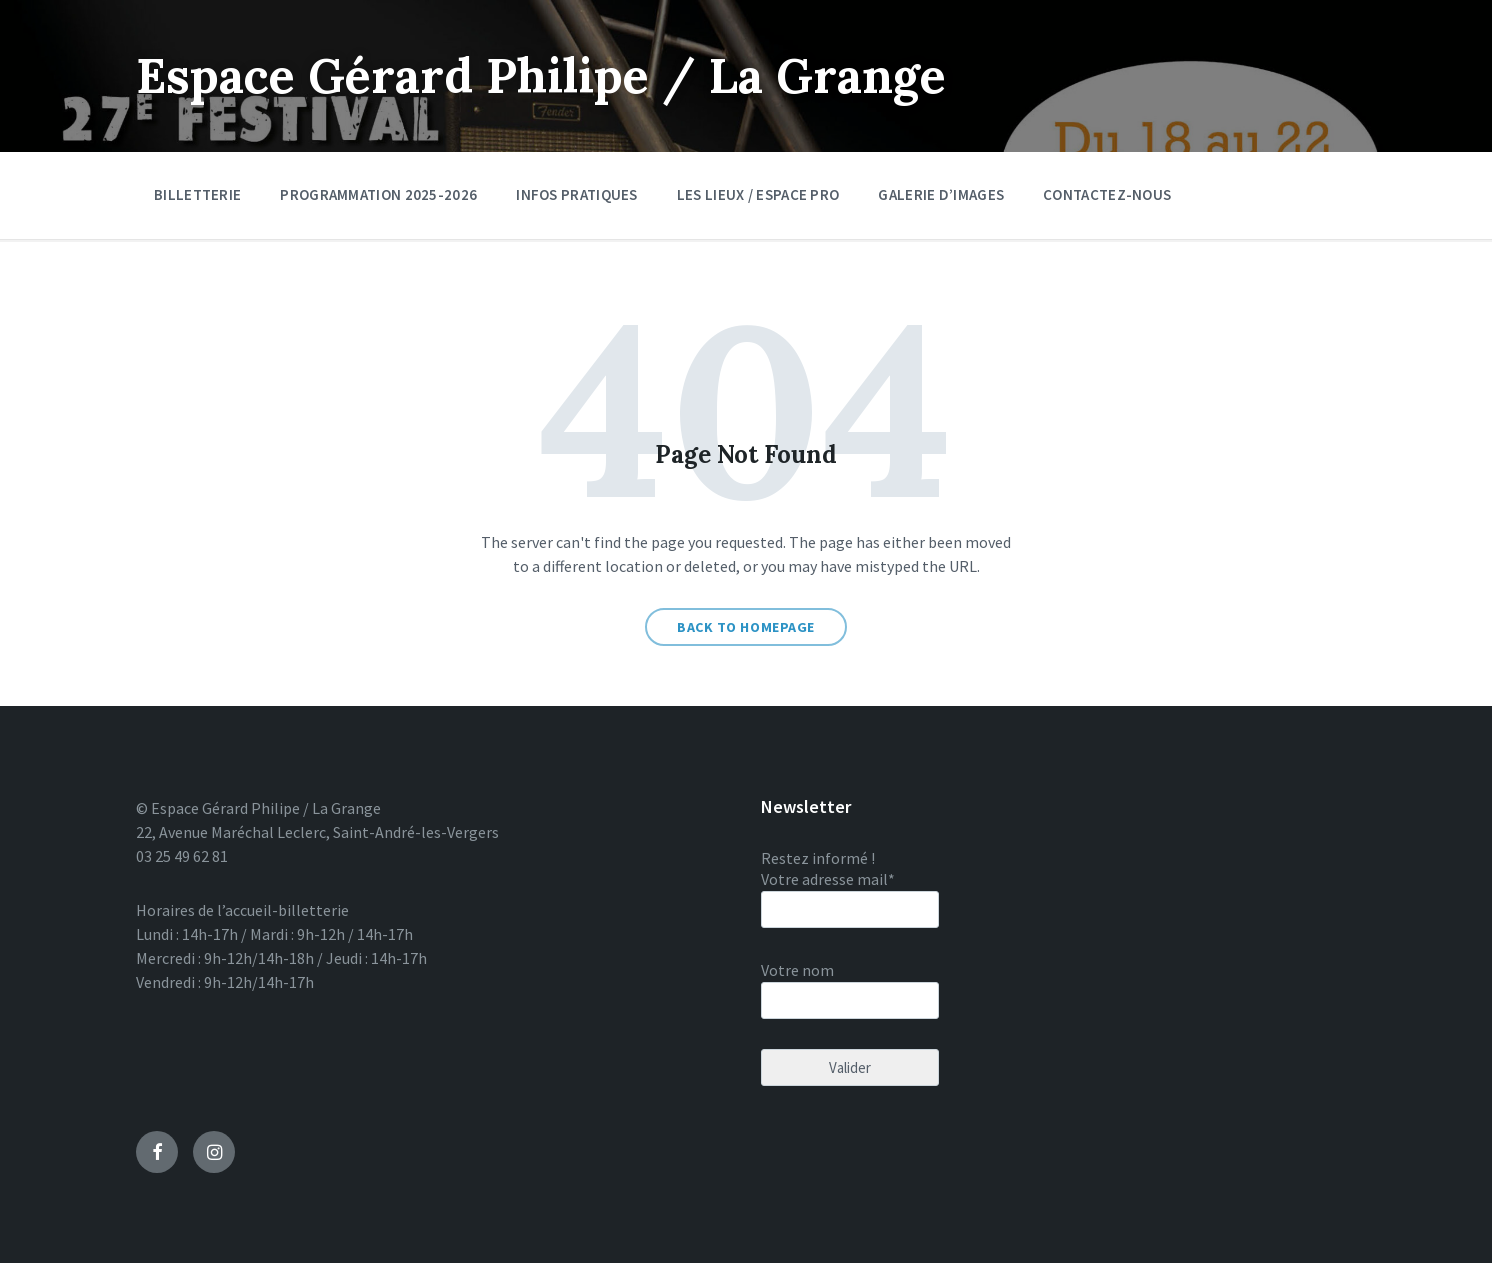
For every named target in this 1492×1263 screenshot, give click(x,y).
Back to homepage (746, 627)
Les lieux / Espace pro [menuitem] (758, 194)
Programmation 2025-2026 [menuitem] (378, 194)
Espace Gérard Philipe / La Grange (541, 75)
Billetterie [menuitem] (197, 194)
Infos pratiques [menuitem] (577, 194)
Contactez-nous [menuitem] (1107, 194)
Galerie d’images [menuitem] (941, 194)
